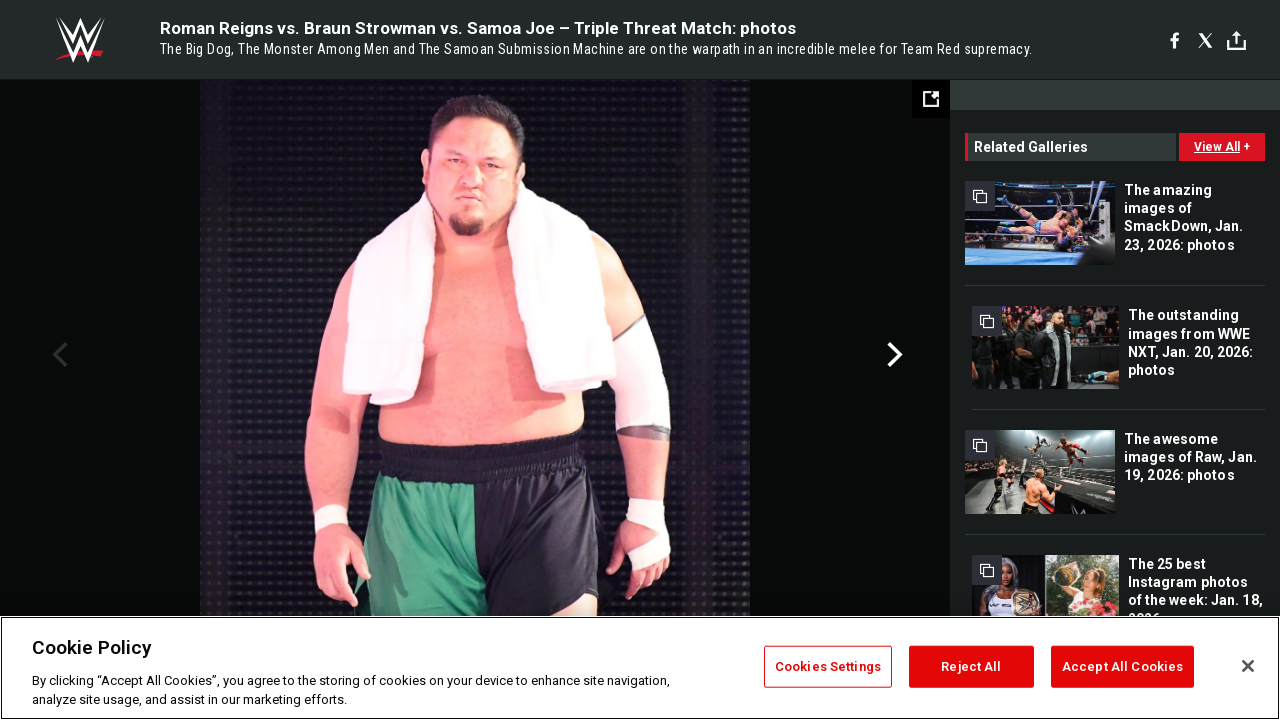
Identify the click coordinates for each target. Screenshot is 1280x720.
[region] (640, 668)
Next (892, 355)
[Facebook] (1174, 40)
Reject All (971, 666)
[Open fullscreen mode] (931, 99)
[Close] (1248, 666)
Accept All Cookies (1122, 666)
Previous (57, 355)
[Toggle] (1236, 40)
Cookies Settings (828, 666)
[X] (1205, 40)
